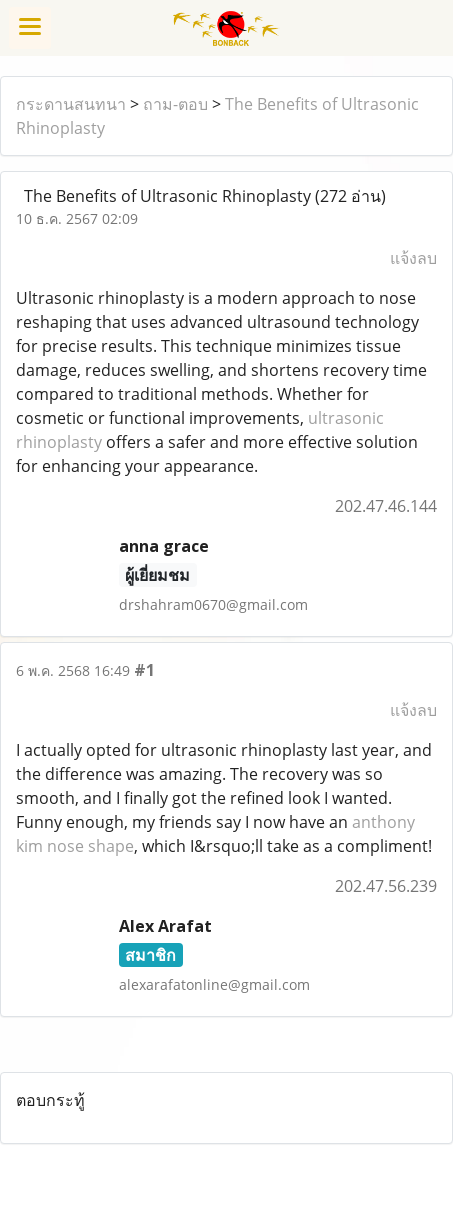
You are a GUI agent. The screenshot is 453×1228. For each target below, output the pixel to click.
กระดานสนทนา (71, 104)
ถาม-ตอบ (175, 104)
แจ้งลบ (413, 258)
